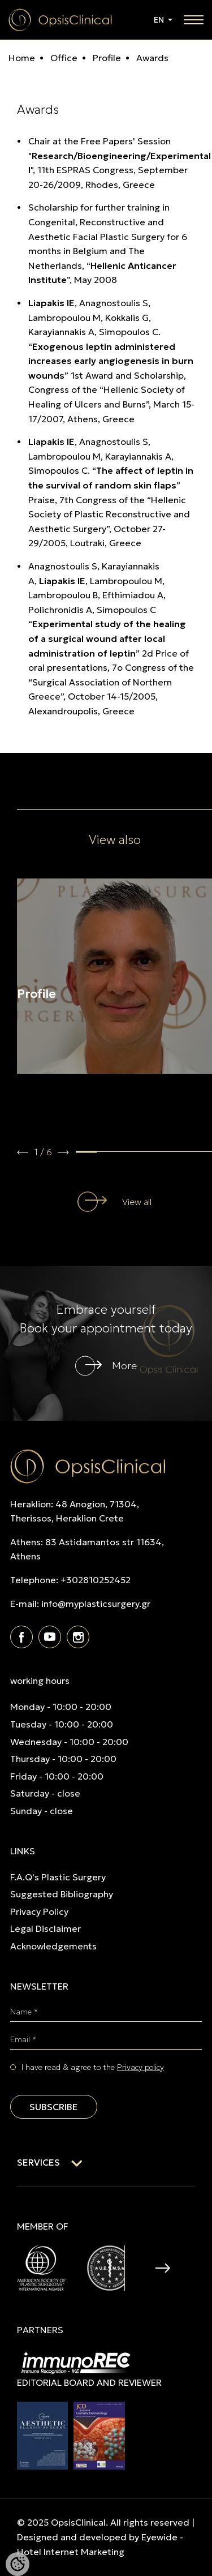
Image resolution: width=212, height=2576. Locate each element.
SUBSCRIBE (53, 2106)
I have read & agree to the (92, 2067)
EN (160, 20)
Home (21, 57)
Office (62, 57)
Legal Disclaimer (45, 1928)
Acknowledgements (53, 1946)
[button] (22, 1152)
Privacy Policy (39, 1911)
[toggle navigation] (194, 19)
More (124, 1365)
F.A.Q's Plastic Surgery (58, 1877)
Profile (105, 57)
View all (137, 1201)
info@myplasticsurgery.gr (95, 1603)
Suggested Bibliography (61, 1894)
